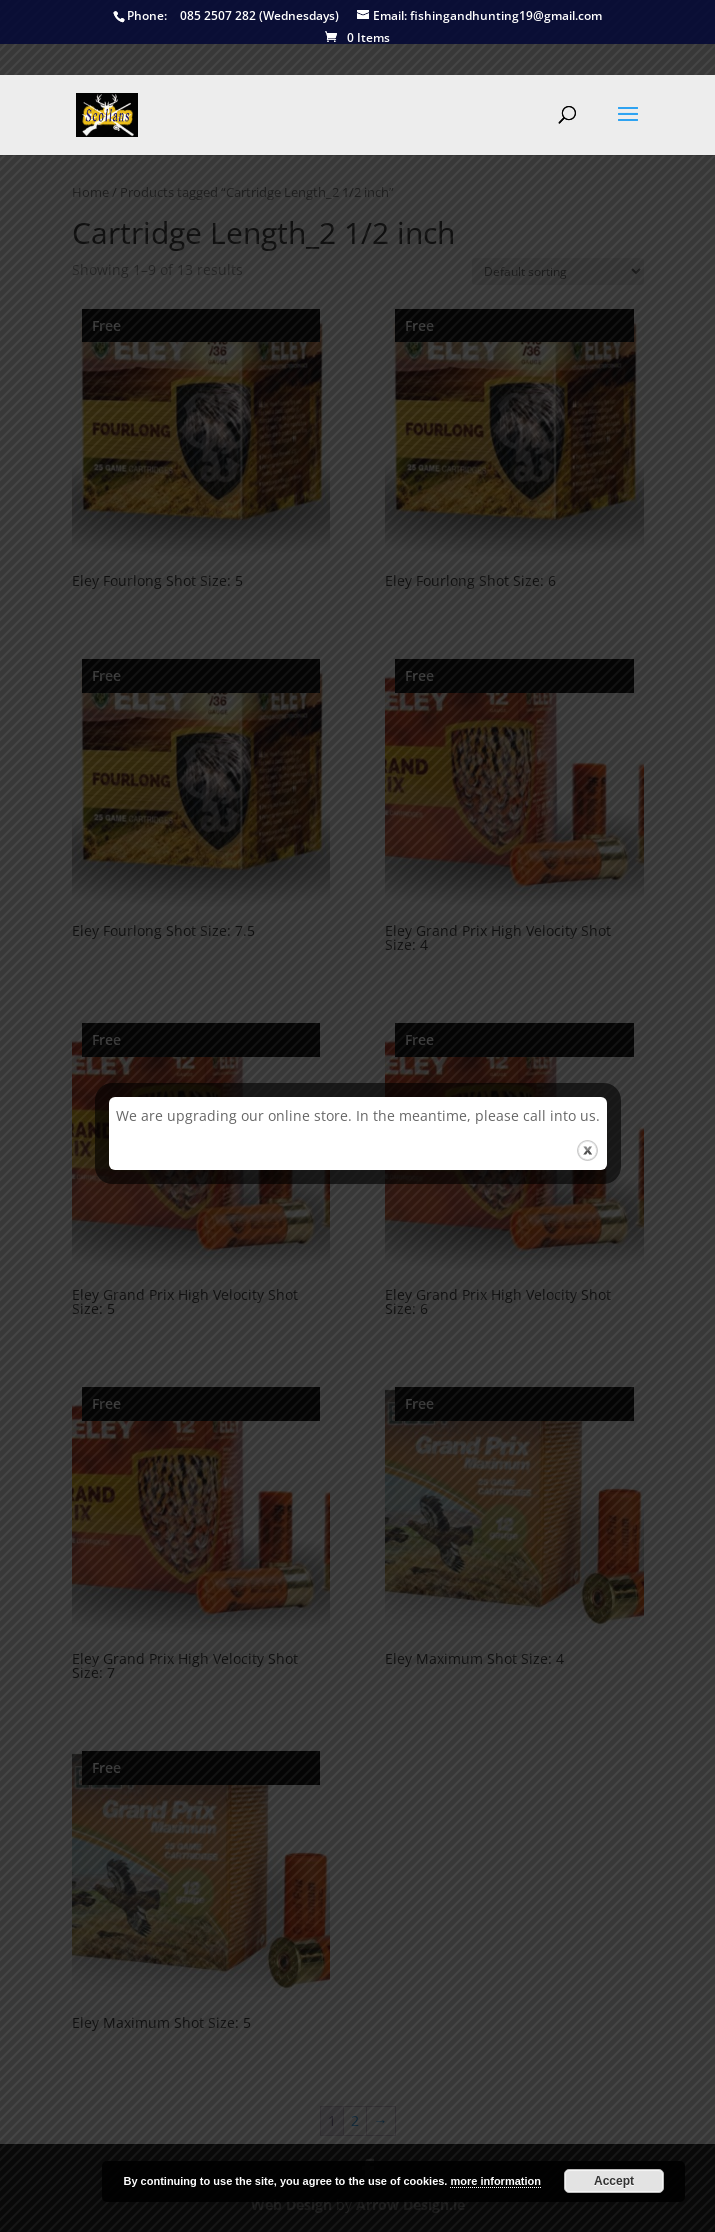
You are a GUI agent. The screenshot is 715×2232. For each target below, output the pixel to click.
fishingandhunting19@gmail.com (479, 16)
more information (495, 2181)
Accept (614, 2181)
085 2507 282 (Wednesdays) (226, 16)
